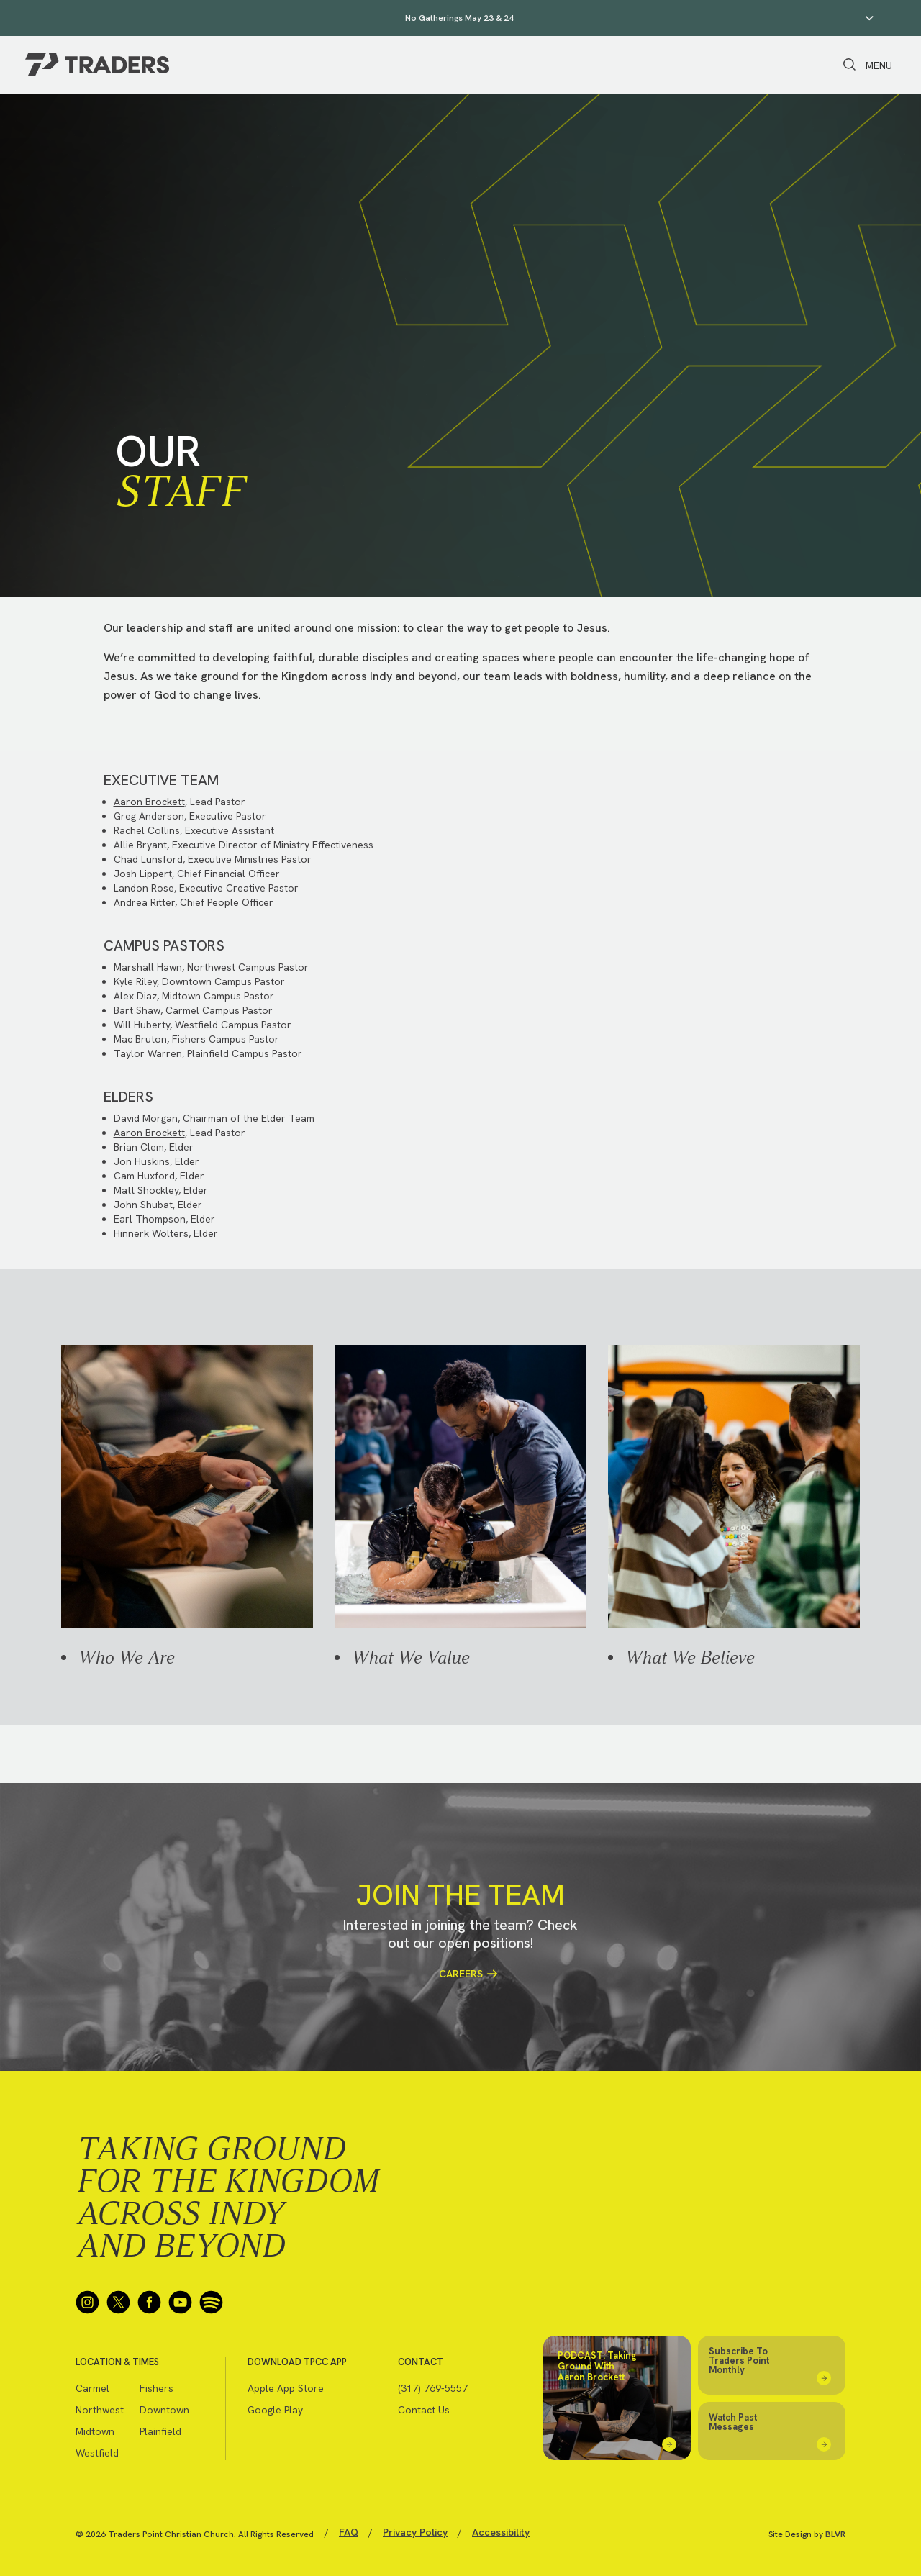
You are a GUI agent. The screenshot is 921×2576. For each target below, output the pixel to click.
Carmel (92, 2388)
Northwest (100, 2409)
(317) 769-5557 (433, 2388)
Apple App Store (286, 2388)
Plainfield (160, 2431)
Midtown (95, 2431)
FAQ (348, 2532)
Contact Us (424, 2409)
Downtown (164, 2409)
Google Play (275, 2409)
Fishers (156, 2388)
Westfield (97, 2452)
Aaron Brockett (149, 801)
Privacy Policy (415, 2532)
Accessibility (501, 2532)
